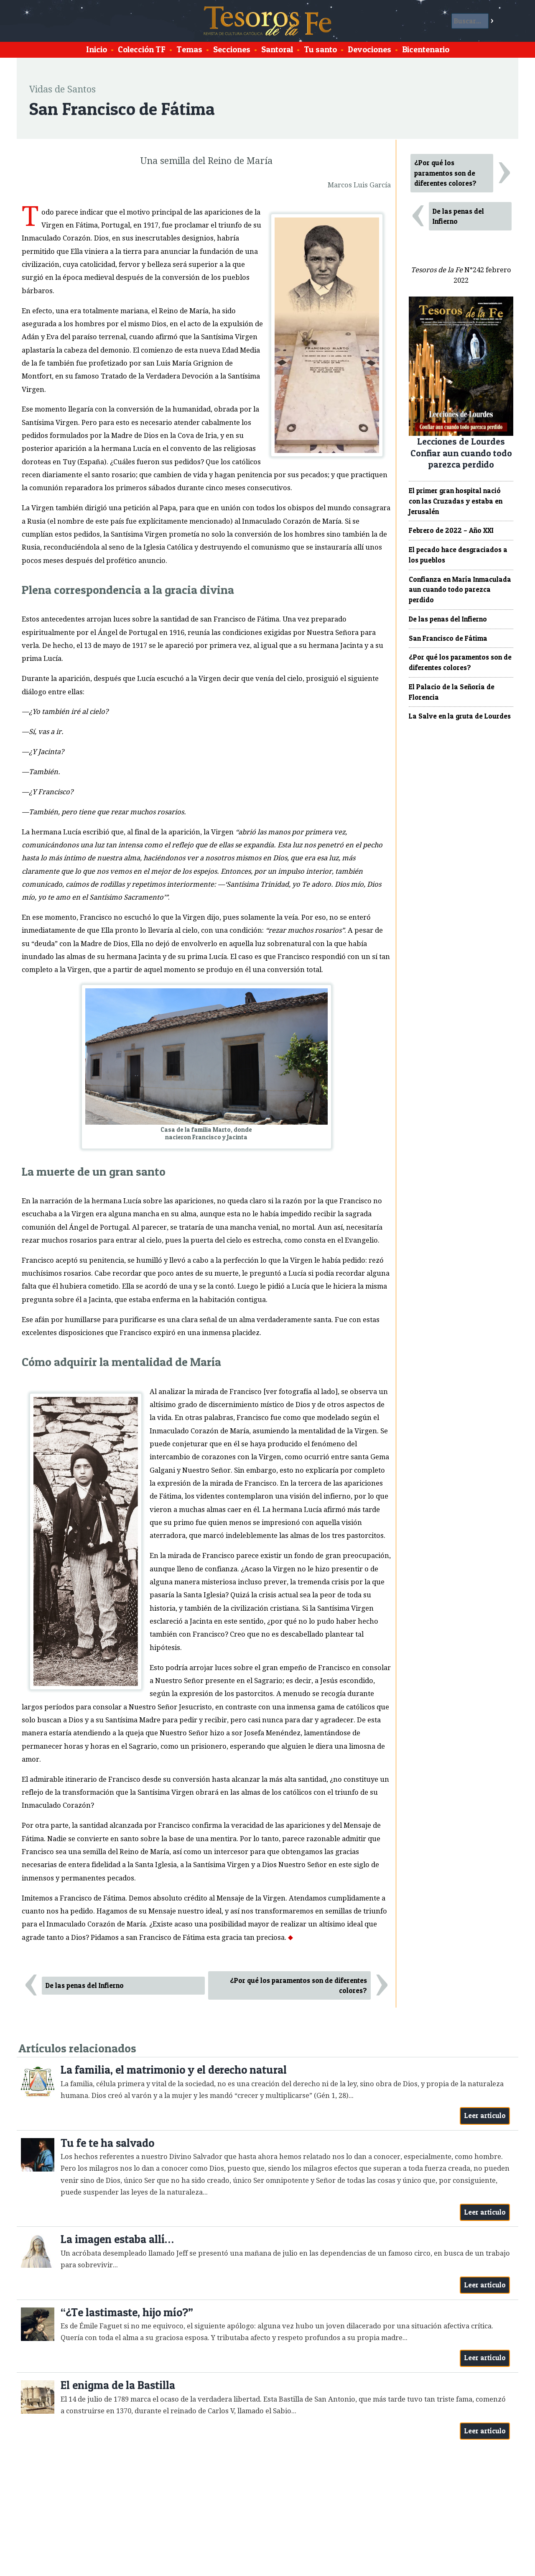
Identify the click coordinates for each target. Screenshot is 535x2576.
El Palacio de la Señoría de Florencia (451, 692)
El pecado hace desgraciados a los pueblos (458, 554)
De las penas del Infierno (85, 1985)
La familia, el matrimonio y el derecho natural (174, 2070)
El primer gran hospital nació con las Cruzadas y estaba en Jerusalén (455, 501)
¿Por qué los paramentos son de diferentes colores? (298, 1985)
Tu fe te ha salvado (107, 2143)
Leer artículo (485, 2115)
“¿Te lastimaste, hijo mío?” (127, 2312)
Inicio (96, 49)
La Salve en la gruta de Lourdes (460, 716)
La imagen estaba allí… (117, 2239)
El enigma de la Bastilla (118, 2385)
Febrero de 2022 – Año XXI (451, 530)
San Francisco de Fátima (448, 638)
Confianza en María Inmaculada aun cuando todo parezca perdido (460, 589)
